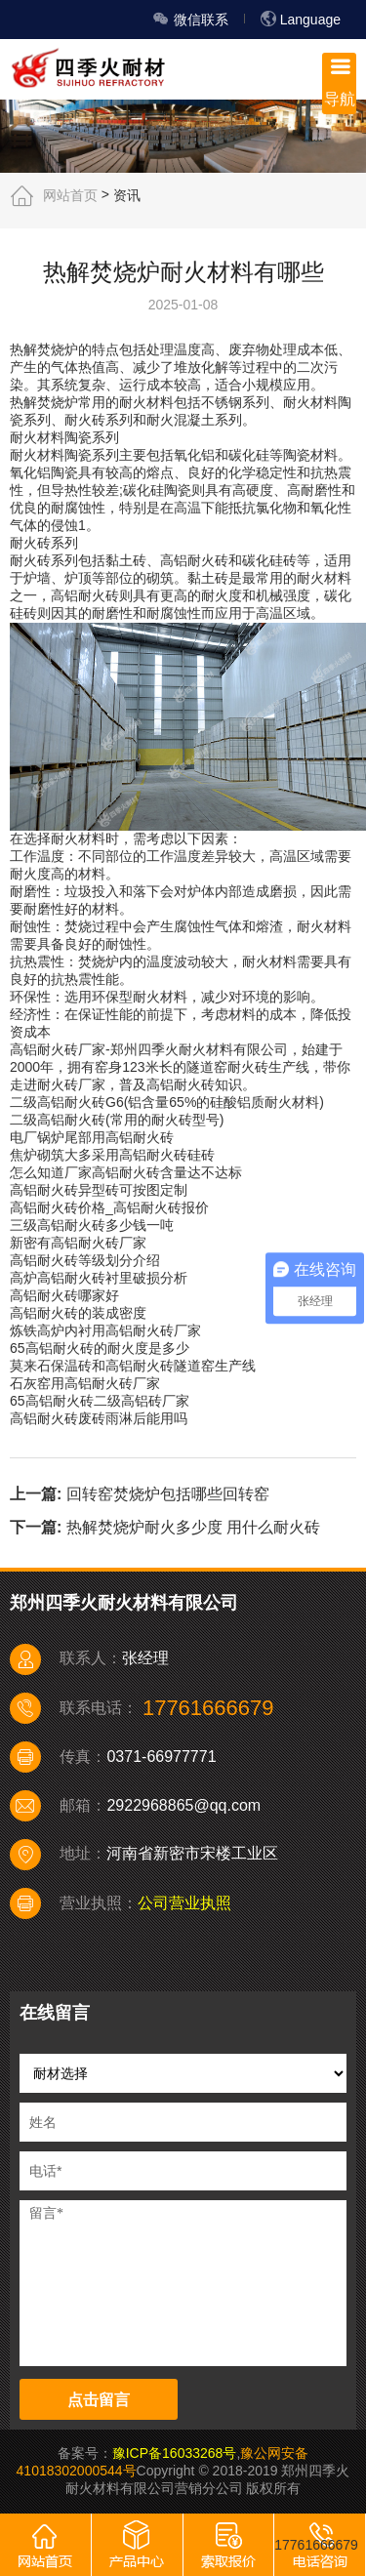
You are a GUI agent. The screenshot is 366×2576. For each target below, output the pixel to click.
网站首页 (70, 194)
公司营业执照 (184, 1903)
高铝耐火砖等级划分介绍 (85, 1260)
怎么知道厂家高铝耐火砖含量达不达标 (126, 1172)
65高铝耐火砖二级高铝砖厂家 (99, 1401)
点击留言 (98, 2400)
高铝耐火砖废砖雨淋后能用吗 (98, 1418)
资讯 (127, 194)
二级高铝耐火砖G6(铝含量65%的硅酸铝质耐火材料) (167, 1102)
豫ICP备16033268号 (174, 2453)
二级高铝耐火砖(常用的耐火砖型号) (117, 1119)
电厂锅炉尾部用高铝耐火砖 (92, 1137)
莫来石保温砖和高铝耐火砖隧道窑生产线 (133, 1365)
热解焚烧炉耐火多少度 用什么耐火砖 (193, 1527)
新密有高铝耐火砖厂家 (78, 1242)
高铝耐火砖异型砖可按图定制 (98, 1190)
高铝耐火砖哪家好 (64, 1295)
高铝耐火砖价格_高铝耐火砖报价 (109, 1207)
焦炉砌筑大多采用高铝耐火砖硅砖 (112, 1155)
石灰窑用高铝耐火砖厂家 (85, 1383)
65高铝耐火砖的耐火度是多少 (99, 1348)
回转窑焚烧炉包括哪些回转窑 (167, 1493)
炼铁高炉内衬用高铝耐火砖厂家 (105, 1330)
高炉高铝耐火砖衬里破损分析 (98, 1278)
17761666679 (316, 2545)
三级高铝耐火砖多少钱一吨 (92, 1225)
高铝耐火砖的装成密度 (78, 1313)
